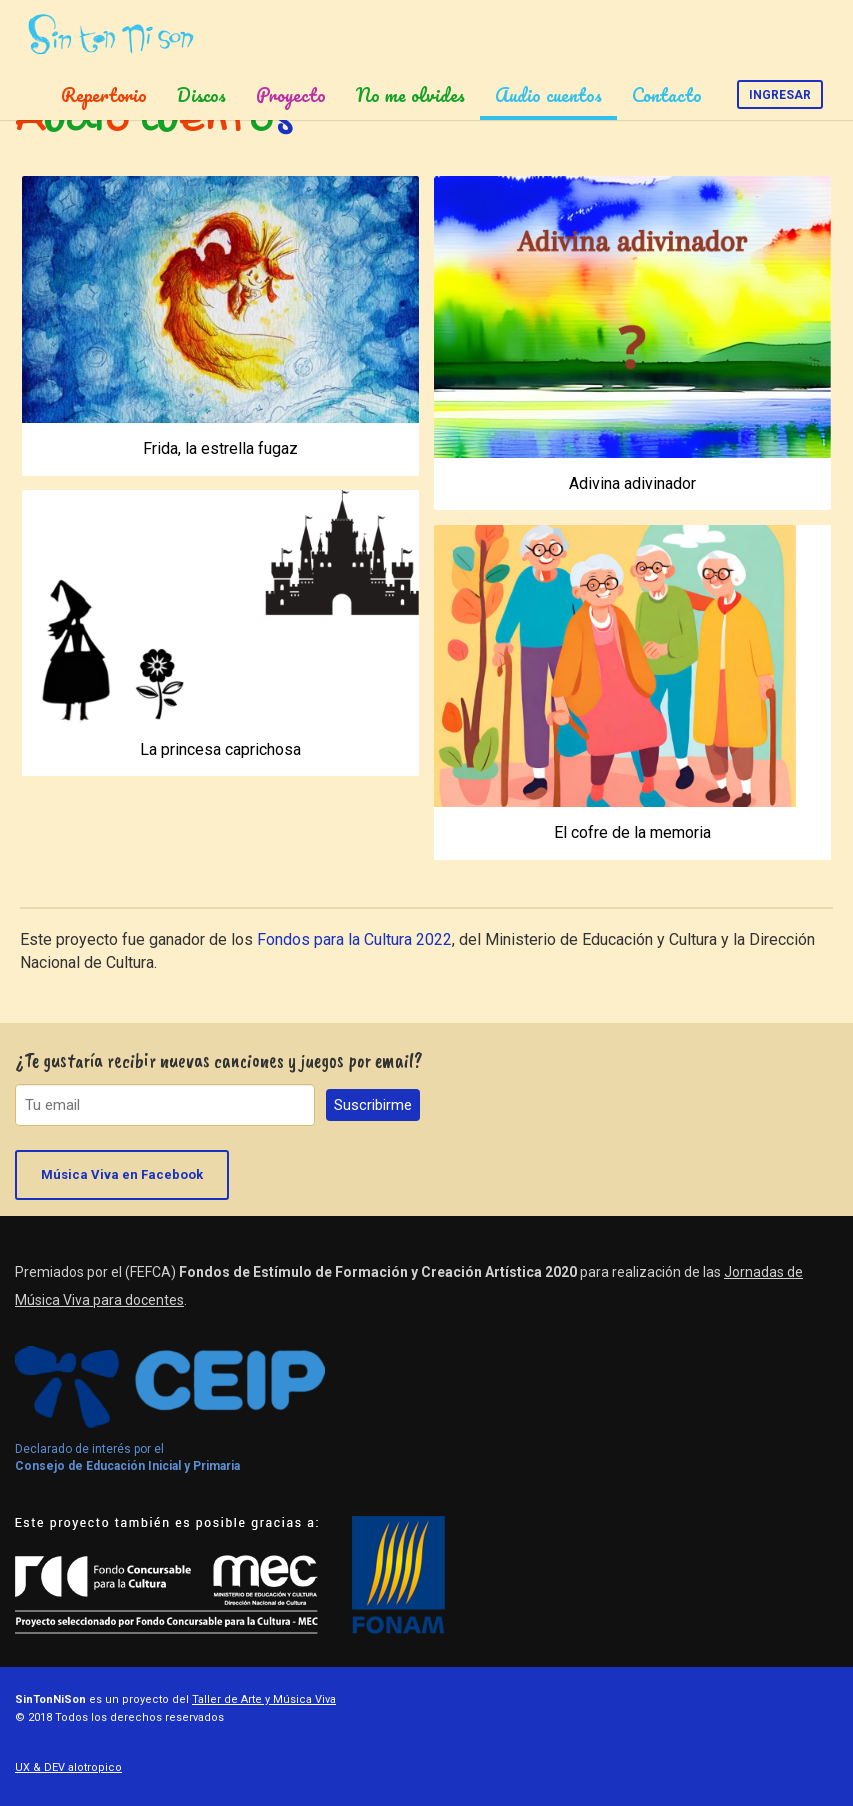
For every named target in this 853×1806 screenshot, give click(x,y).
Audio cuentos (548, 95)
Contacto (667, 95)
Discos (201, 95)
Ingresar (780, 95)
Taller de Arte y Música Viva (264, 1699)
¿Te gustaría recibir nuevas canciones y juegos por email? (219, 1060)
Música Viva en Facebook (122, 1174)
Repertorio (104, 95)
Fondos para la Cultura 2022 (354, 939)
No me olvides (410, 95)
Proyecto (291, 95)
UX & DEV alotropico (68, 1767)
